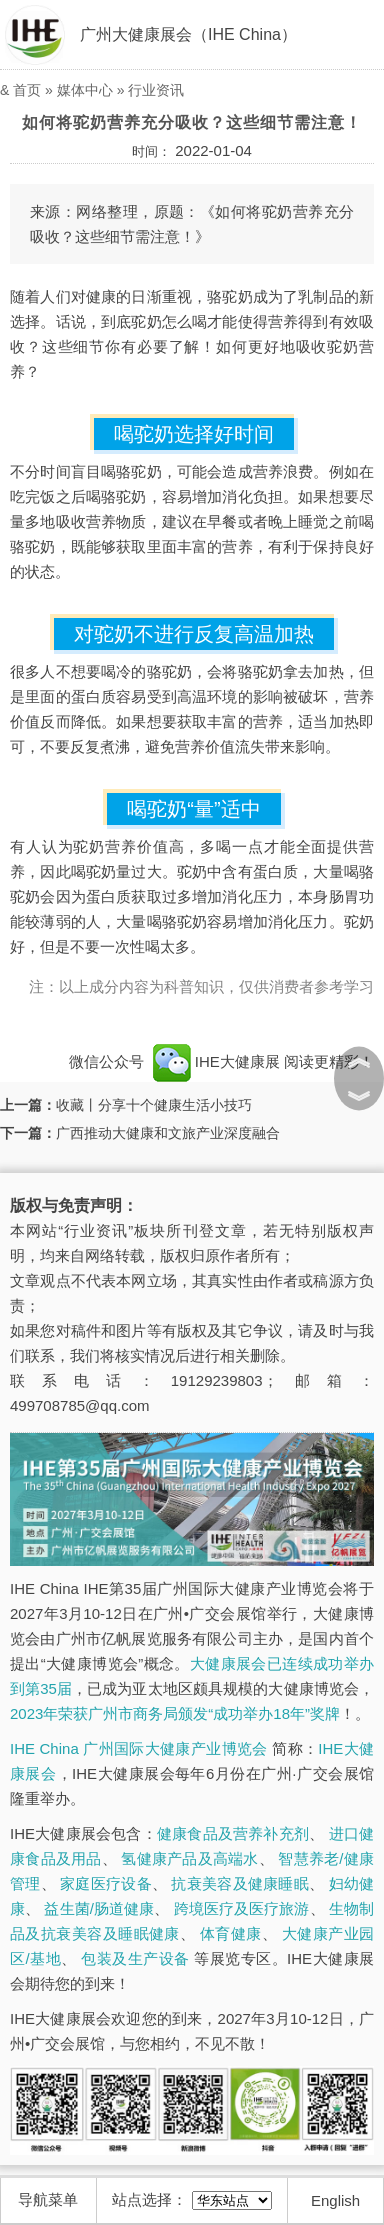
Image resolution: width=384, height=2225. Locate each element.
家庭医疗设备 (106, 1883)
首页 (27, 90)
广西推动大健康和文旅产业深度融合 (168, 1133)
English (335, 2200)
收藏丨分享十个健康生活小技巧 (154, 1105)
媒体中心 (85, 90)
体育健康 (231, 1933)
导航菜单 (48, 2199)
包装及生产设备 (135, 1958)
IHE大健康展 (216, 1061)
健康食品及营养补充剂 (233, 1833)
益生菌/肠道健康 (99, 1908)
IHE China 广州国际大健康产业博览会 (139, 1748)
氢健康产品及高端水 (189, 1858)
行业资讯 (156, 90)
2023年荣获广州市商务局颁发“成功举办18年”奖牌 (175, 1713)
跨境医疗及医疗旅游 (242, 1908)
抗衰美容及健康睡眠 (239, 1883)
